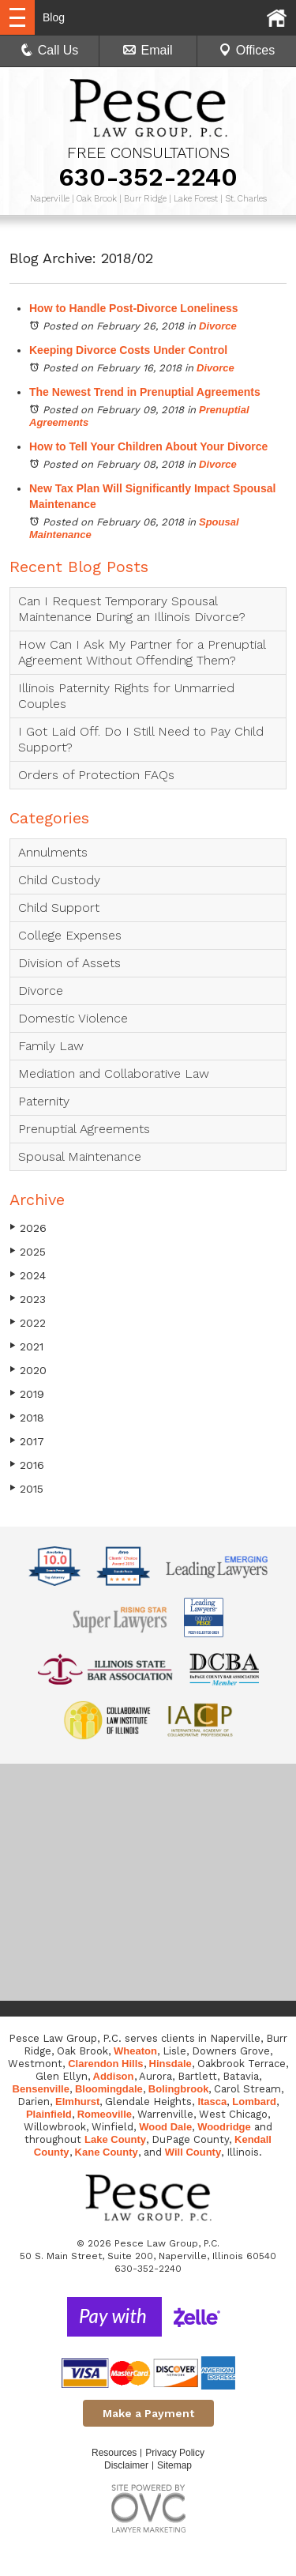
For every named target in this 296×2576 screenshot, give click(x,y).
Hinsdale (170, 2063)
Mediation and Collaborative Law (113, 1073)
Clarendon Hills (105, 2063)
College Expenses (70, 935)
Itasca (212, 2101)
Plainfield (49, 2114)
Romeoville (104, 2114)
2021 (26, 1346)
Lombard (254, 2101)
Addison (113, 2076)
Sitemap (174, 2465)
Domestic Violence (73, 1018)
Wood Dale (165, 2127)
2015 (26, 1488)
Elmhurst (77, 2101)
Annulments (53, 852)
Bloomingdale (109, 2089)
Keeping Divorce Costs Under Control (128, 350)
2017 (26, 1440)
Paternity (43, 1101)
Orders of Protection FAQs (96, 774)
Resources (114, 2452)
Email (147, 50)
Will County (193, 2152)
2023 (27, 1298)
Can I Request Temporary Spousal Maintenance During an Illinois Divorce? (131, 608)
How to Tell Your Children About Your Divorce (148, 446)
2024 (27, 1274)
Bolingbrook (178, 2089)
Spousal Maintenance (79, 1156)
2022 (27, 1322)
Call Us (50, 50)
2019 (26, 1393)
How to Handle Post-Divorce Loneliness (133, 308)
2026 (28, 1227)
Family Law (51, 1045)
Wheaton (135, 2051)
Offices (247, 50)
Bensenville (41, 2089)
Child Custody (59, 879)
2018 (26, 1417)
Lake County (115, 2139)
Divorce (218, 326)
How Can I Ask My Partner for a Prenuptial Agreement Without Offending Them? (141, 652)
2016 (26, 1464)
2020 (28, 1369)
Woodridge (224, 2127)
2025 (27, 1251)
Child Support (58, 907)
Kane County (106, 2152)
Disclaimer (126, 2465)
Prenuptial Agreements (84, 1128)
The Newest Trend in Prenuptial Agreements (144, 392)
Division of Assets (69, 962)
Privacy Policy (174, 2452)
